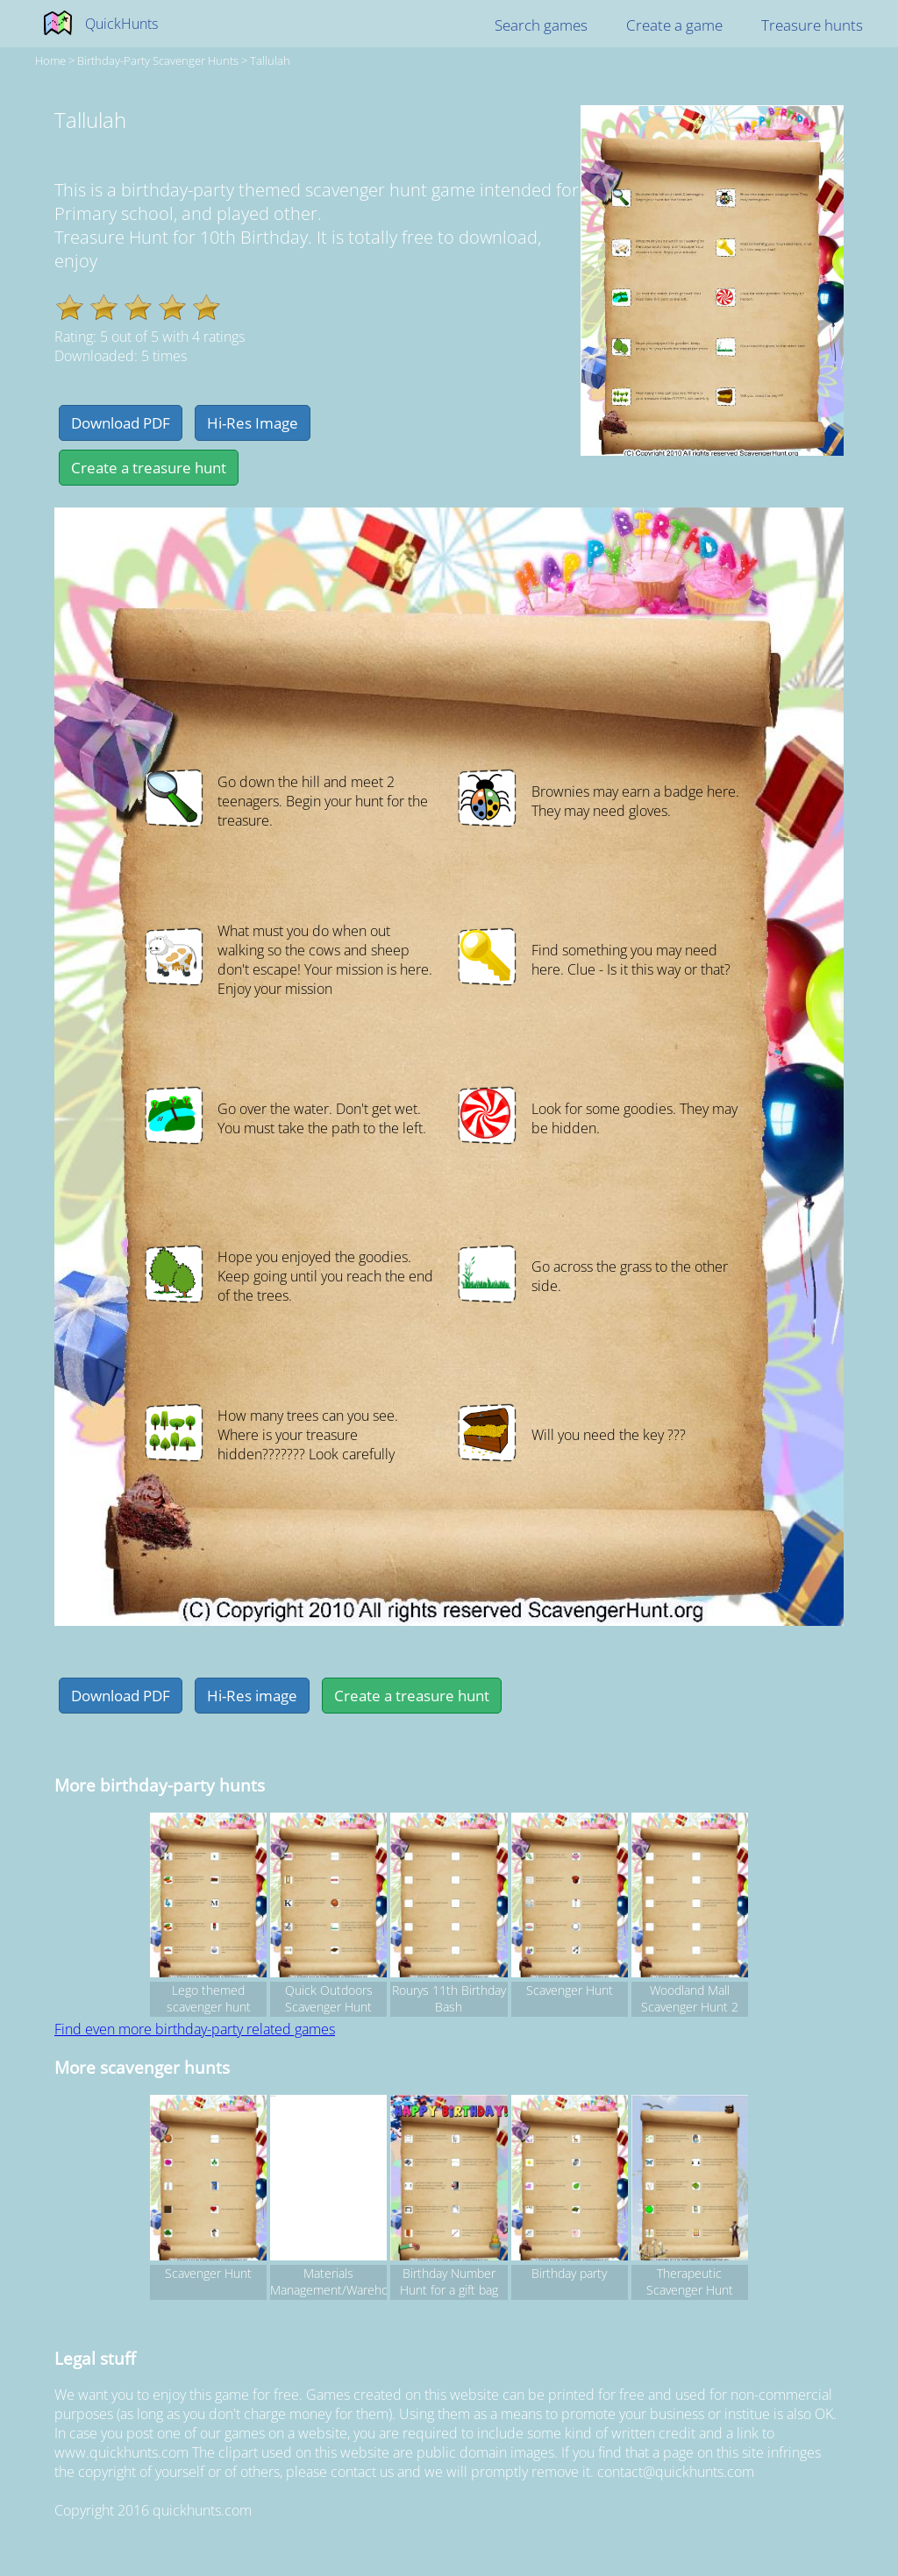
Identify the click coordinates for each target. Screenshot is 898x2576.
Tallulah (270, 60)
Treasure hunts (812, 25)
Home (50, 60)
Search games (541, 25)
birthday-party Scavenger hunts (158, 60)
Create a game (674, 25)
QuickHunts (121, 23)
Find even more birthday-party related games (194, 2029)
